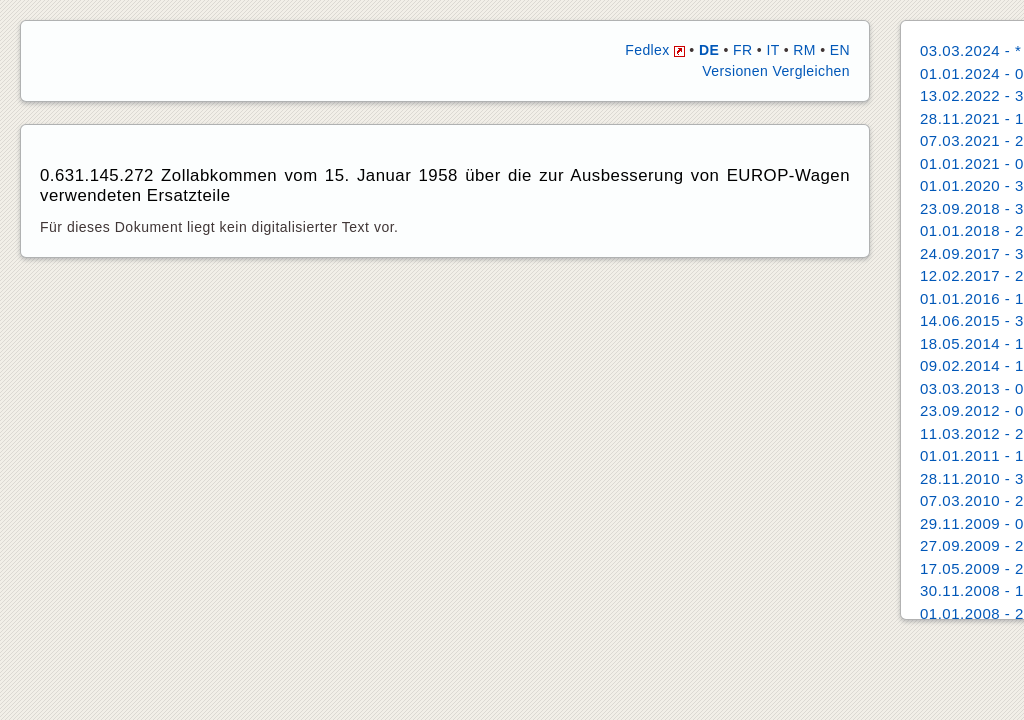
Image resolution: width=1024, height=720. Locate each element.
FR (742, 50)
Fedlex (655, 50)
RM (804, 50)
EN (840, 50)
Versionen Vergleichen (776, 71)
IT (772, 50)
